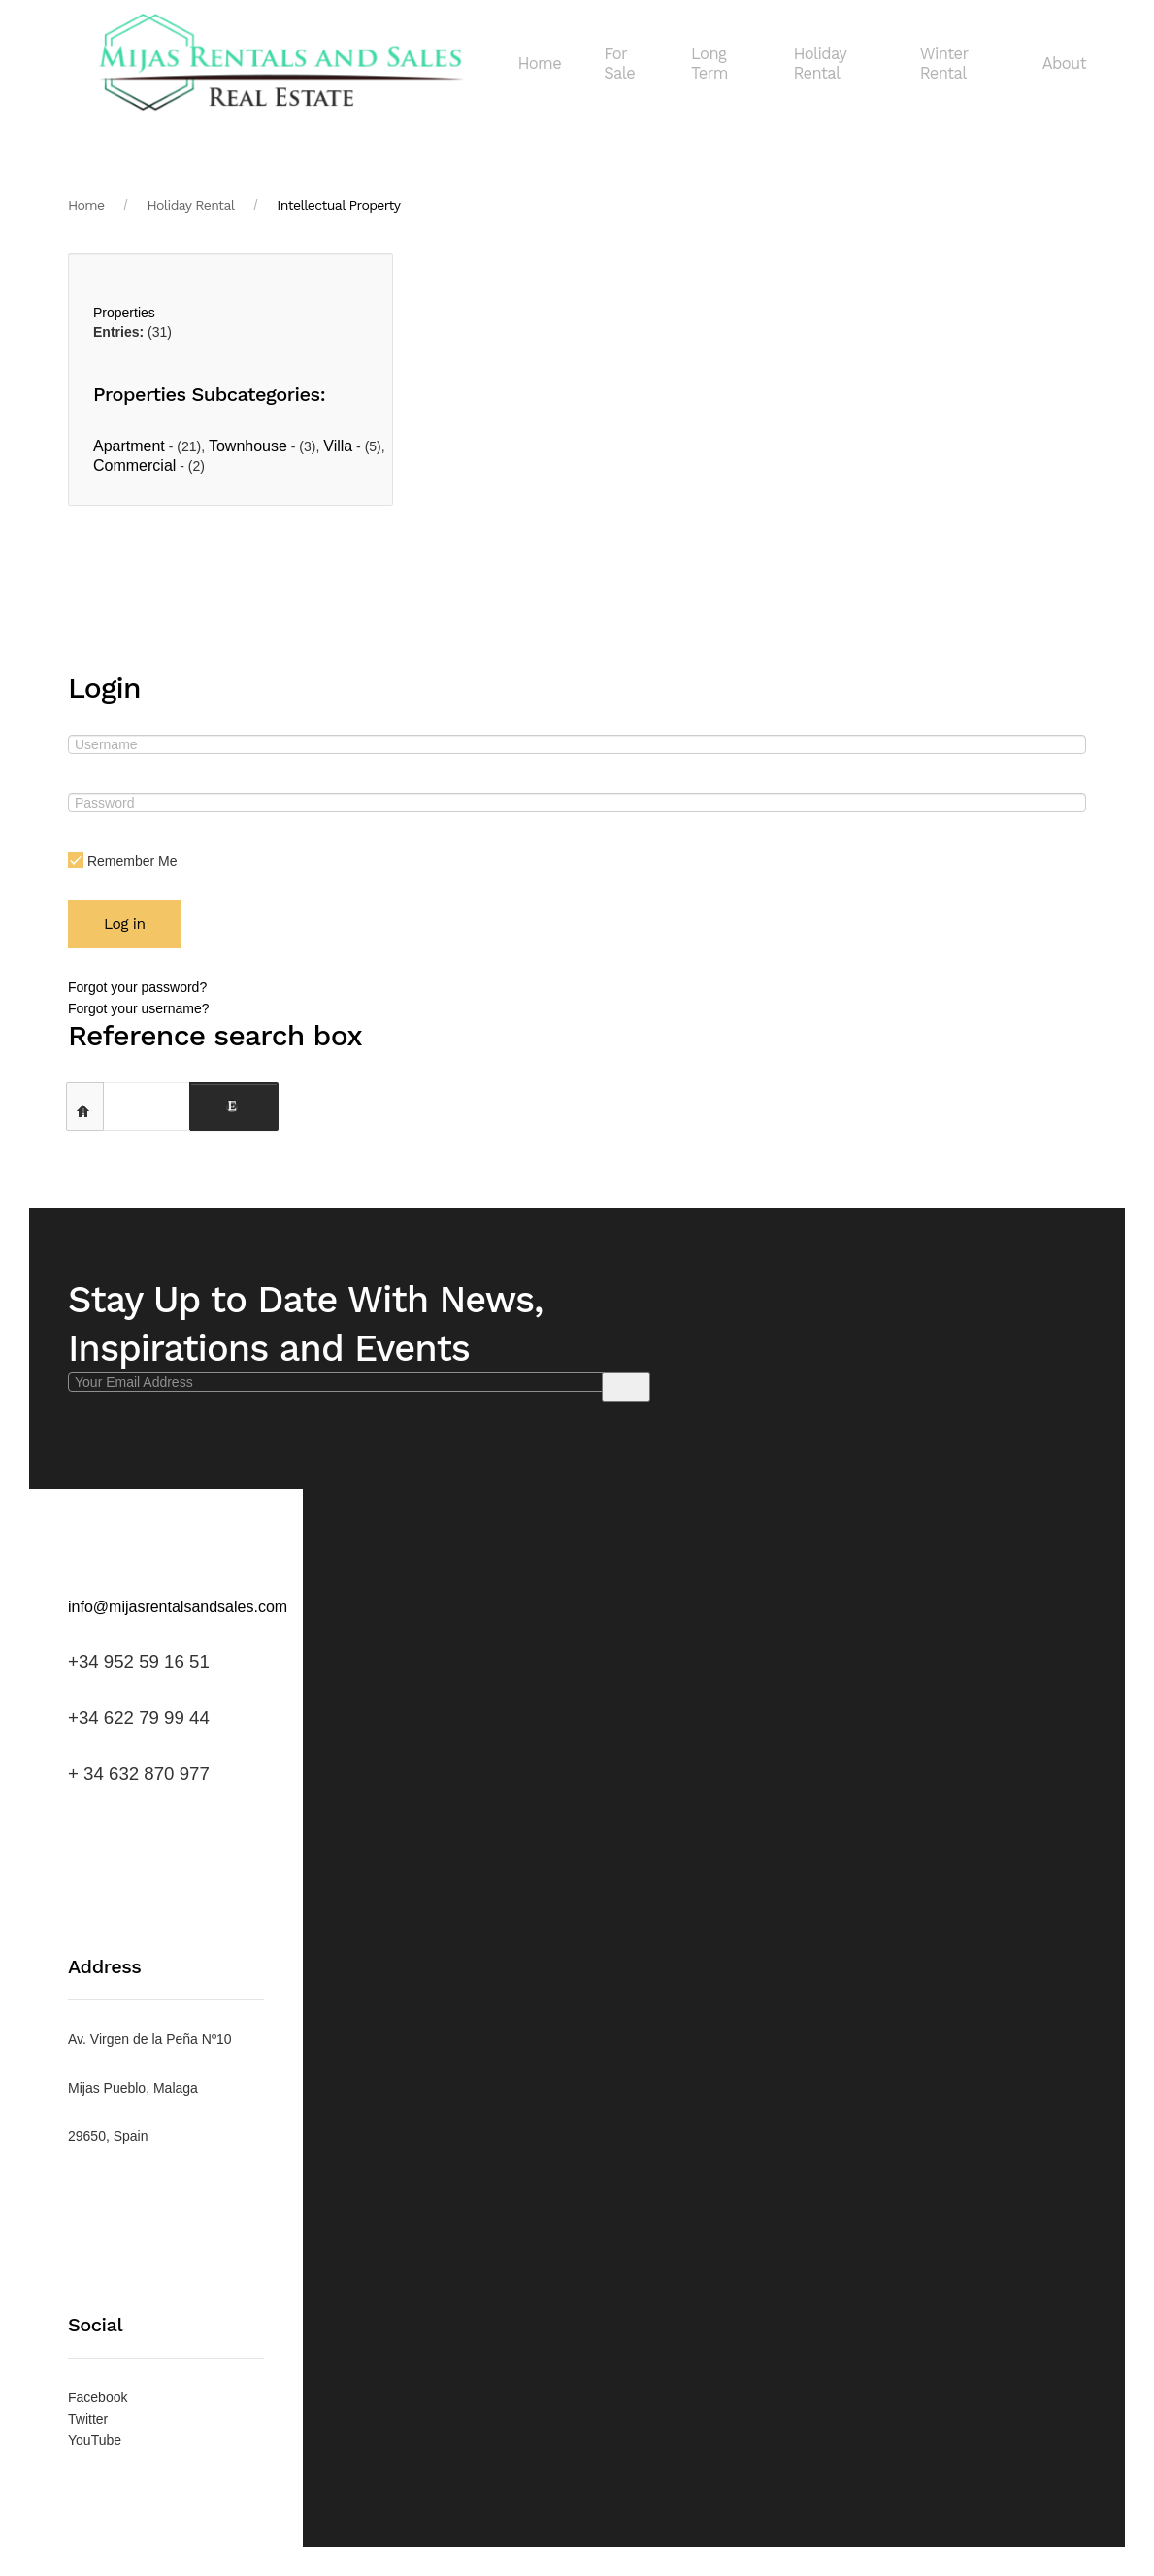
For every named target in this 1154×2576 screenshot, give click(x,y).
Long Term (709, 64)
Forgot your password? (137, 987)
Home (539, 63)
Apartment (129, 446)
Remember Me (122, 860)
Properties (124, 312)
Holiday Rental (819, 64)
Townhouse (248, 446)
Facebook (97, 2397)
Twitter (88, 2419)
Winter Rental (944, 64)
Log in (125, 924)
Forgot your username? (139, 1008)
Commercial (134, 465)
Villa (337, 446)
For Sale (619, 64)
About (1064, 63)
